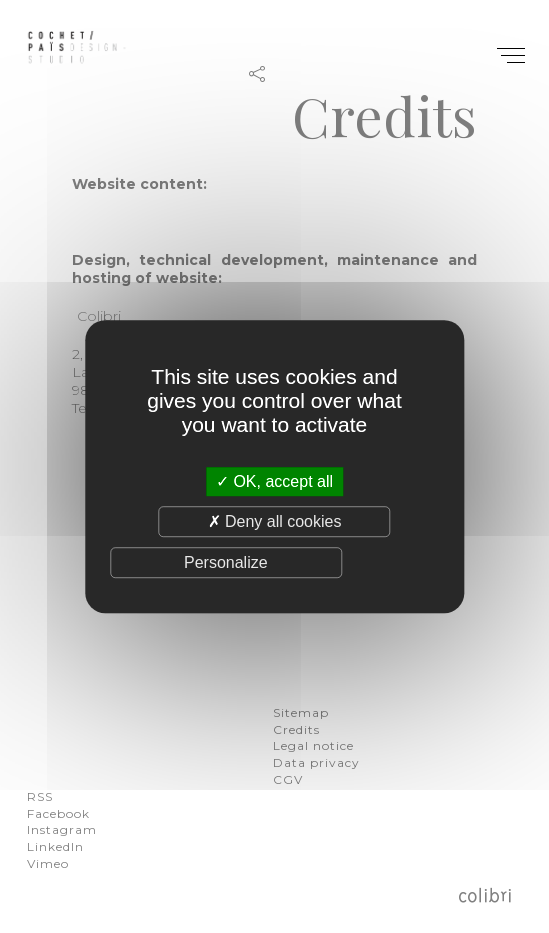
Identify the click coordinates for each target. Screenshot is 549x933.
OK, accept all (274, 481)
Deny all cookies (275, 521)
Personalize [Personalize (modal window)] (226, 562)
